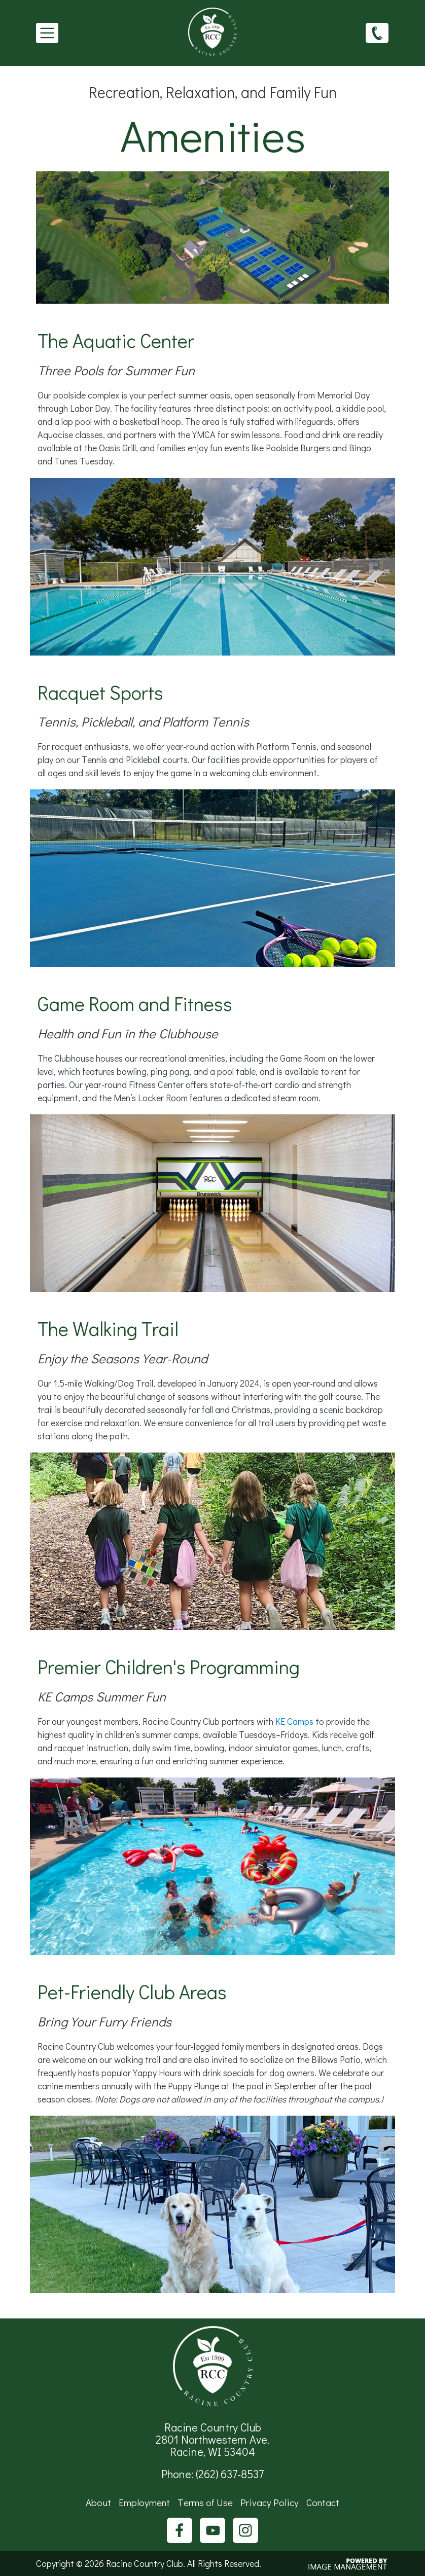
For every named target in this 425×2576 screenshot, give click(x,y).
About (98, 2502)
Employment (144, 2502)
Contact (322, 2502)
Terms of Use (205, 2502)
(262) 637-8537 (377, 32)
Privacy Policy (269, 2502)
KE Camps (294, 1721)
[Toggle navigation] (47, 33)
